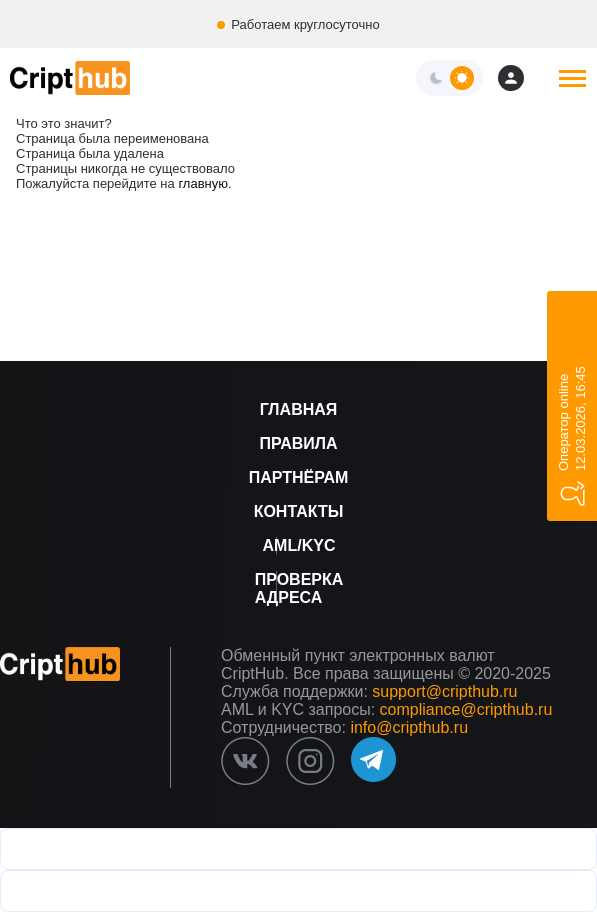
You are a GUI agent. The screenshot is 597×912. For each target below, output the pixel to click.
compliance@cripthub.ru (466, 709)
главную (203, 183)
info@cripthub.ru (409, 727)
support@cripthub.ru (444, 691)
